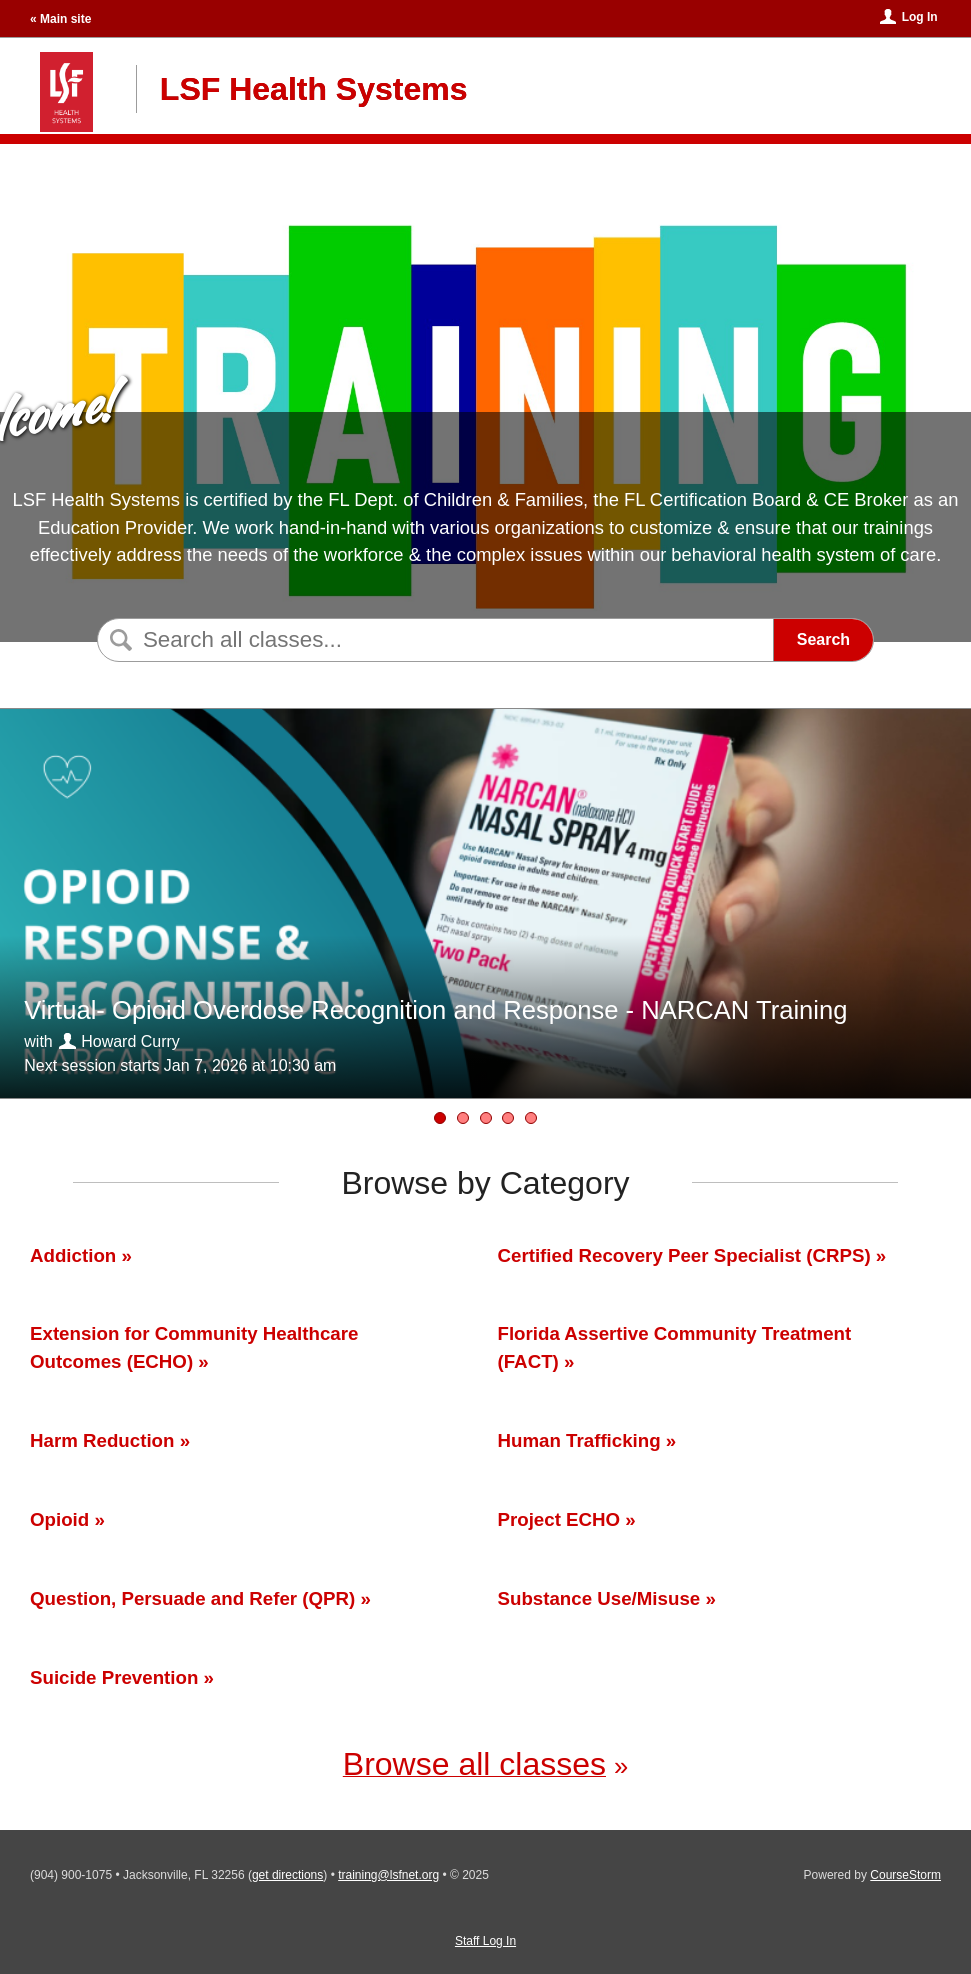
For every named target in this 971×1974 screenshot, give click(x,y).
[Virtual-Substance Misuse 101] (508, 1118)
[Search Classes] (432, 640)
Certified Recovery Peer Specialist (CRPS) (684, 1255)
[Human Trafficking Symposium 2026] (486, 1118)
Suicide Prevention (114, 1677)
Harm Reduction (102, 1440)
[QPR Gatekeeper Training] (463, 1118)
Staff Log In (485, 1941)
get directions (287, 1875)
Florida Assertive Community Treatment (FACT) (675, 1347)
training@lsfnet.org (388, 1875)
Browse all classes (474, 1764)
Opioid (62, 1519)
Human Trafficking (579, 1440)
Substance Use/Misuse (599, 1598)
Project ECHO (559, 1519)
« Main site (60, 19)
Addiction (73, 1255)
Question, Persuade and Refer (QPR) (192, 1598)
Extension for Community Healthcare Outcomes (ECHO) (194, 1347)
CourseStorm (905, 1875)
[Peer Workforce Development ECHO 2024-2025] (531, 1118)
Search (823, 639)
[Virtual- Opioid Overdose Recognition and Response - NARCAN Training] (440, 1118)
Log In (920, 17)
